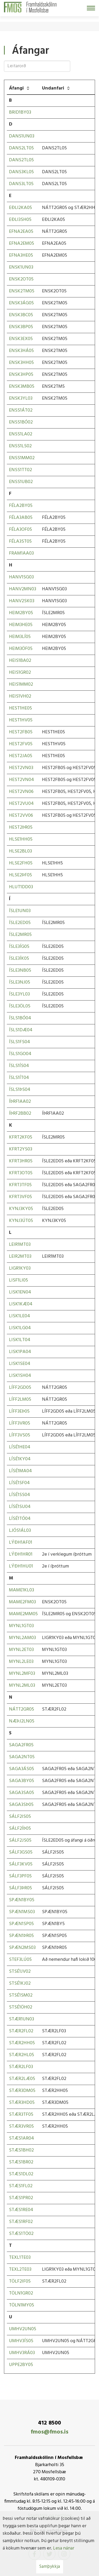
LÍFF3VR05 (19, 1423)
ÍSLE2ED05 (20, 923)
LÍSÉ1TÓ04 (20, 1519)
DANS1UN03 (21, 136)
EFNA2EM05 (21, 243)
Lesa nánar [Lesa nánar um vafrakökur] (63, 2548)
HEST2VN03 (21, 768)
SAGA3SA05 (21, 1793)
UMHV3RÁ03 (22, 2353)
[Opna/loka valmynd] (91, 8)
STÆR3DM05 (22, 2091)
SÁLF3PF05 (20, 1876)
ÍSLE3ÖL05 (19, 1006)
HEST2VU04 (21, 803)
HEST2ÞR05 (20, 827)
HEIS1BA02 (20, 660)
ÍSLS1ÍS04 (19, 1066)
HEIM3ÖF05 (20, 649)
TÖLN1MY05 (21, 2305)
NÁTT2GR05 (21, 1709)
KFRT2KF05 (20, 1137)
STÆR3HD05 (22, 2102)
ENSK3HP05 (21, 374)
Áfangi (16, 88)
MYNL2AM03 (22, 1638)
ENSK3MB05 (21, 386)
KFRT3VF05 (20, 1197)
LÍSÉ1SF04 (19, 1483)
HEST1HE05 (20, 708)
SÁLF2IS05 (20, 1816)
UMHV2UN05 (22, 2329)
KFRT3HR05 (20, 1161)
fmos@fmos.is (49, 2432)
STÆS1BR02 (21, 2162)
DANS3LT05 (21, 184)
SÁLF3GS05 (20, 1852)
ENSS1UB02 (21, 482)
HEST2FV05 (20, 744)
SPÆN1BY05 (21, 1900)
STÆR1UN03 (21, 2019)
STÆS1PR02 (21, 2198)
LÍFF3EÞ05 (19, 1411)
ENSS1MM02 (22, 458)
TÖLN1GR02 (21, 2293)
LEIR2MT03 (20, 1256)
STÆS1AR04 (21, 2138)
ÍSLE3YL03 (19, 994)
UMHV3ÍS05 (21, 2341)
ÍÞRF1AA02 (20, 1101)
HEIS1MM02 (21, 684)
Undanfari (53, 88)
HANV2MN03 (22, 589)
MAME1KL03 (21, 1590)
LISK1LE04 (19, 1316)
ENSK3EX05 (21, 339)
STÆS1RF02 (21, 2222)
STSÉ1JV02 (20, 1971)
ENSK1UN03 (21, 267)
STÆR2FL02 (21, 2031)
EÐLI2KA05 (20, 208)
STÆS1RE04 (21, 2210)
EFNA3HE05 (21, 255)
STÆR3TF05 (21, 2114)
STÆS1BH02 (21, 2150)
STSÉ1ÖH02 (20, 2007)
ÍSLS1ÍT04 (19, 1078)
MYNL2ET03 (21, 1650)
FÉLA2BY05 (20, 506)
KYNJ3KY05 (21, 1209)
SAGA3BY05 (21, 1781)
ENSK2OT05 (21, 279)
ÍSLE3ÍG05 (19, 946)
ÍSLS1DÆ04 (20, 1030)
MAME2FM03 (22, 1602)
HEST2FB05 (20, 732)
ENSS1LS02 (20, 446)
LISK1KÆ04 (20, 1304)
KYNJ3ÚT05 (21, 1221)
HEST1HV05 (20, 720)
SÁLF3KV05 (20, 1864)
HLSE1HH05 (20, 839)
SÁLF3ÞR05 (20, 1888)
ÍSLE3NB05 (20, 970)
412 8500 (49, 2423)
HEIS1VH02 (20, 696)
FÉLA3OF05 (20, 529)
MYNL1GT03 (21, 1626)
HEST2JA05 (20, 756)
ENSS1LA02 (20, 434)
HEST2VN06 (21, 792)
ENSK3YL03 (20, 398)
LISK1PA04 (20, 1352)
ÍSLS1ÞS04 (19, 1089)
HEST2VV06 (21, 815)
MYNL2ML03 (22, 1685)
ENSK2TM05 (21, 291)
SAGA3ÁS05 (21, 1769)
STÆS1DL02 (21, 2174)
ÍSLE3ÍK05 (19, 958)
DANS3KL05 (21, 172)
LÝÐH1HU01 (21, 1566)
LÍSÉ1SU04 (20, 1507)
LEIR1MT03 (20, 1244)
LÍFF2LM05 (20, 1399)
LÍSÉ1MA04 (20, 1471)
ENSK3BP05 (21, 327)
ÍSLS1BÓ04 (20, 1018)
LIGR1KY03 (20, 1268)
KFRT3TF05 (20, 1185)
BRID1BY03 (20, 112)
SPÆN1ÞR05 (21, 1936)
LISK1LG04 (20, 1328)
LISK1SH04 (20, 1375)
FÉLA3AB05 (20, 517)
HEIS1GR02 (20, 672)
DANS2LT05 (21, 148)
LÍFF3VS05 (19, 1435)
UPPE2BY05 (21, 2365)
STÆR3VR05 (21, 2126)
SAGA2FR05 (21, 1745)
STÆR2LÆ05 (22, 2079)
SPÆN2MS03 (22, 1948)
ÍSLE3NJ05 (19, 982)
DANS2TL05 (21, 160)
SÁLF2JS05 (20, 1840)
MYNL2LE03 (21, 1662)
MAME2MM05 (23, 1614)
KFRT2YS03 (20, 1149)
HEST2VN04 (21, 780)
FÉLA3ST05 (20, 541)
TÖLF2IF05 (20, 2281)
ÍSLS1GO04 (20, 1054)
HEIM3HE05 (20, 625)
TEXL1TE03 (20, 2257)
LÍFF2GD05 (20, 1387)
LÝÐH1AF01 (20, 1542)
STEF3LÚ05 (20, 1959)
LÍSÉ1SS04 (19, 1495)
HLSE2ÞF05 (20, 875)
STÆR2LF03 (21, 2067)
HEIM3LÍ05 (20, 637)
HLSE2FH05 (20, 863)
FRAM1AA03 (21, 553)
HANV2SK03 (21, 601)
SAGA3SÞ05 (21, 1805)
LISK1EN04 (20, 1292)
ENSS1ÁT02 (20, 410)
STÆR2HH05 (22, 2043)
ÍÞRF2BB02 (20, 1113)
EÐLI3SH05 (20, 220)
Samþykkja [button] (49, 2566)
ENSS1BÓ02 (21, 422)
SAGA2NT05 (22, 1757)
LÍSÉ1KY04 (20, 1459)
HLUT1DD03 (21, 887)
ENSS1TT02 (20, 470)
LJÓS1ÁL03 (20, 1530)
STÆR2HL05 (21, 2055)
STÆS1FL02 (20, 2186)
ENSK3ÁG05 (21, 303)
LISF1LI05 (18, 1280)
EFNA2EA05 (21, 231)
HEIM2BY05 (21, 613)
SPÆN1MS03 (22, 1912)
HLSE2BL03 (20, 851)
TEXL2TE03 (20, 2269)
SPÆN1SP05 (21, 1924)
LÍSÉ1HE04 (19, 1447)
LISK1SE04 (19, 1364)
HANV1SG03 (21, 577)
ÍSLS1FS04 (19, 1042)
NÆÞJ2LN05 (21, 1721)
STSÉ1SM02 (20, 1995)
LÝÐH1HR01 (20, 1554)
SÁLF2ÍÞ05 (20, 1828)
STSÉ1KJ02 (20, 1983)
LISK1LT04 (19, 1340)
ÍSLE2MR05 (20, 935)
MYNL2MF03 (22, 1673)
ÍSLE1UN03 (20, 911)
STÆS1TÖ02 (21, 2234)
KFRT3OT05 (20, 1173)
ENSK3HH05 (21, 363)
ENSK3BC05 (21, 315)
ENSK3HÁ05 (21, 351)
